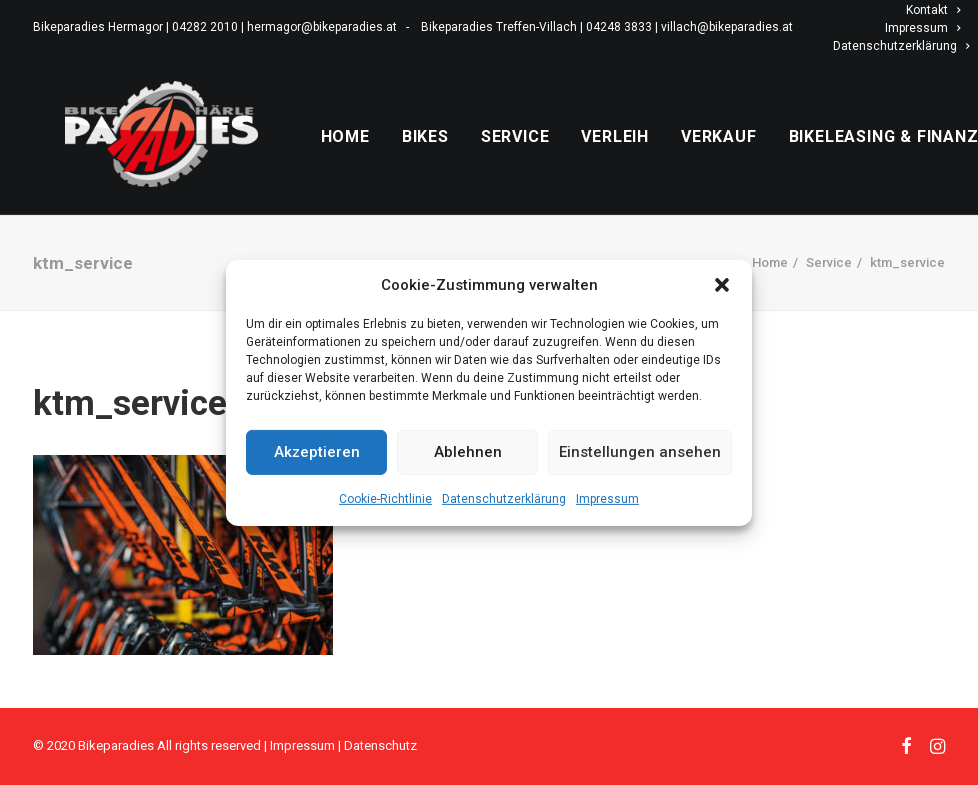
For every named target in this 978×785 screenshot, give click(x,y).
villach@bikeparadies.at (727, 27)
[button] (722, 284)
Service (564, 159)
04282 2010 (205, 27)
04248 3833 (619, 27)
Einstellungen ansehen (640, 452)
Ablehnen (468, 452)
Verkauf (768, 159)
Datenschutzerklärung (504, 498)
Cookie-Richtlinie (385, 498)
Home (394, 159)
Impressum (607, 498)
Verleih (665, 159)
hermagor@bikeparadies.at (322, 27)
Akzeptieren (317, 452)
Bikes (474, 159)
